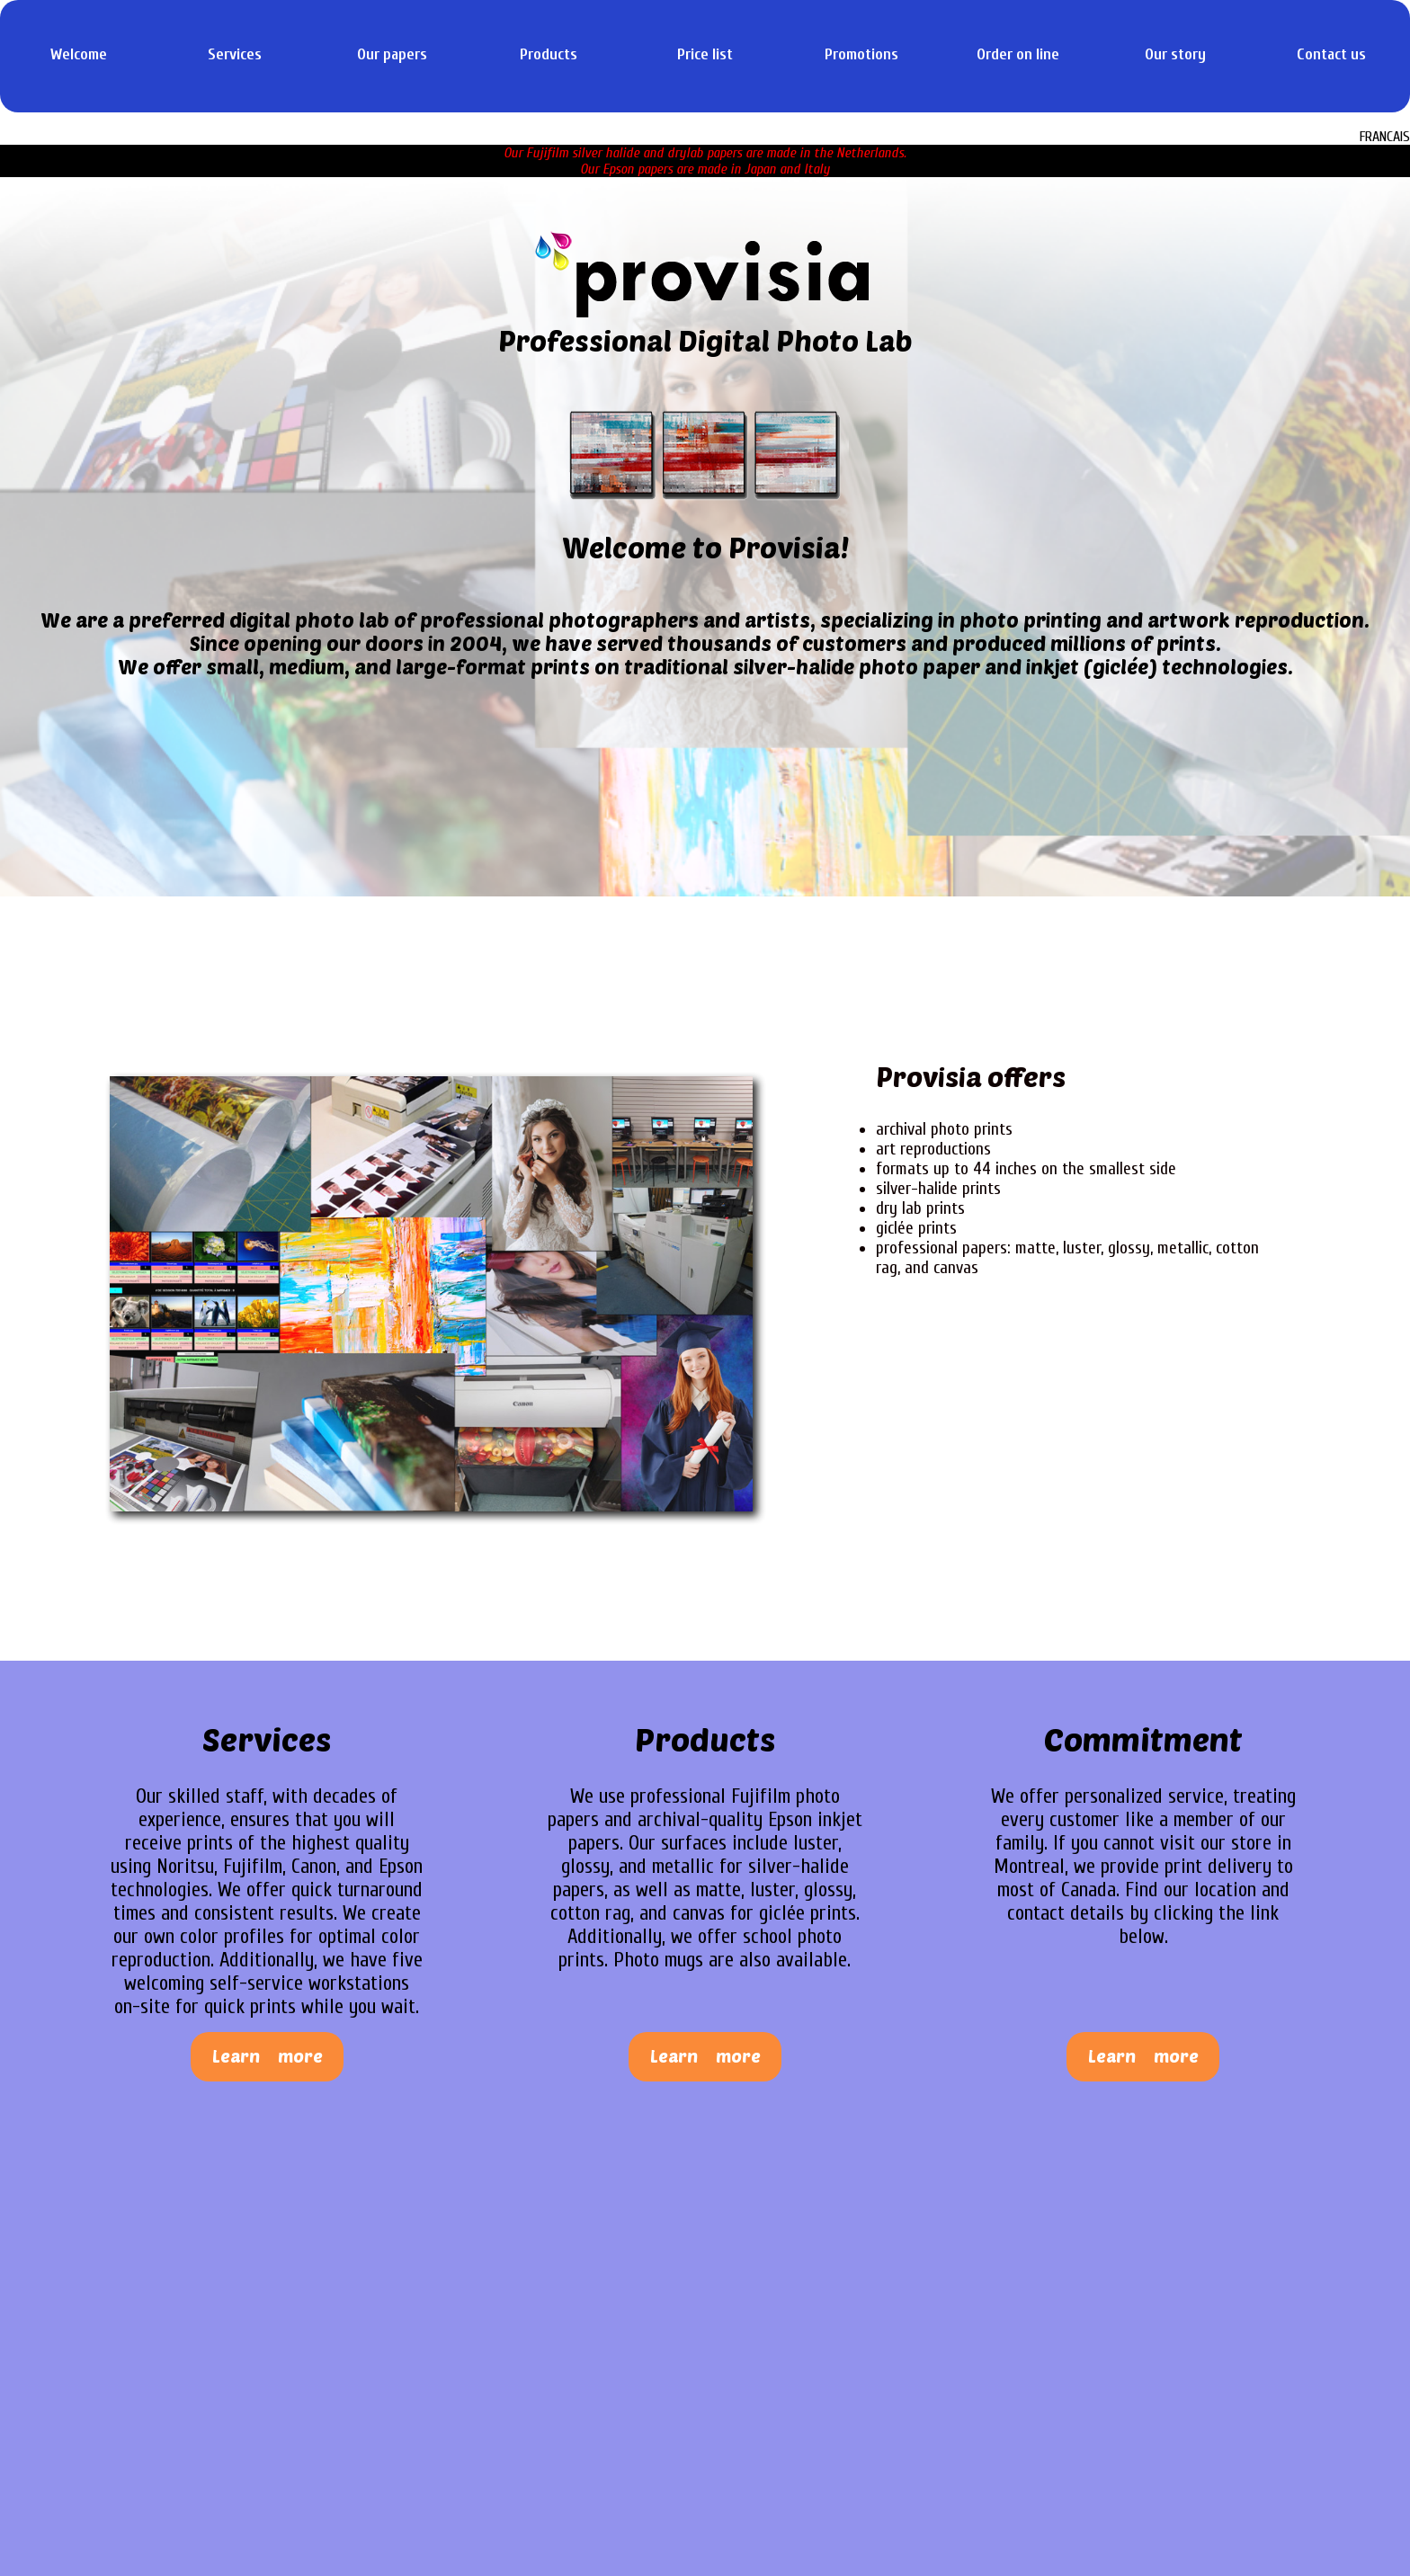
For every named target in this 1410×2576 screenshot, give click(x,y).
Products (548, 54)
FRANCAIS (1385, 137)
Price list (705, 54)
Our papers (392, 54)
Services (235, 54)
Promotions (861, 54)
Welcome (78, 54)
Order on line (1018, 54)
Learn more (267, 2056)
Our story (1175, 54)
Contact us (1331, 54)
